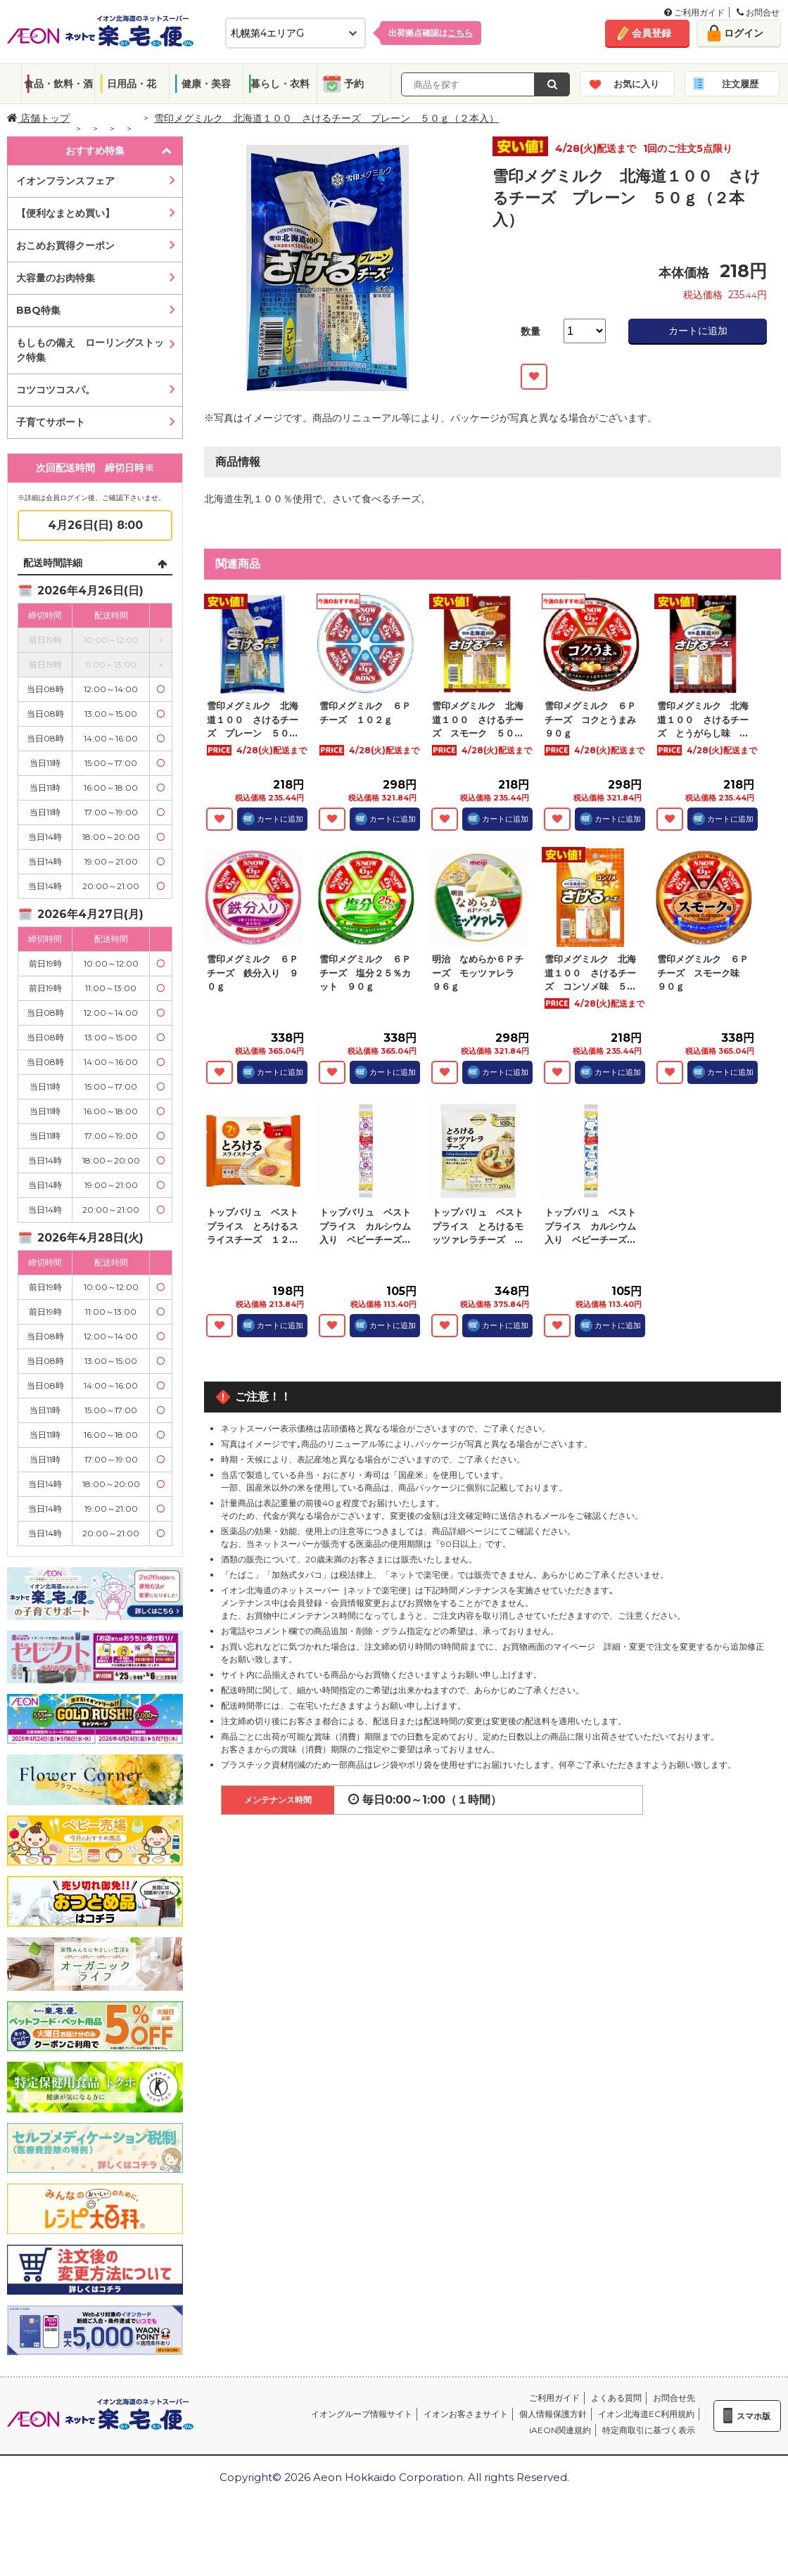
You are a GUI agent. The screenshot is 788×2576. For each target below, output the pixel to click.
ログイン (743, 33)
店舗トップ (38, 118)
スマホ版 (753, 2416)
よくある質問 (616, 2397)
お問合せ (758, 12)
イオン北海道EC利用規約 (646, 2414)
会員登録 (651, 33)
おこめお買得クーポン (65, 245)
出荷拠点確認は (430, 32)
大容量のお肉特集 (55, 278)
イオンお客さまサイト (466, 2414)
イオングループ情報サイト (361, 2414)
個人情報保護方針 (553, 2414)
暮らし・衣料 (280, 83)
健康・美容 (206, 83)
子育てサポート (50, 422)
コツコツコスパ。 (55, 389)
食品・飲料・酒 (58, 83)
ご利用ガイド (694, 12)
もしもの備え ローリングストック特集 (90, 350)
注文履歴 (740, 83)
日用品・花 (131, 83)
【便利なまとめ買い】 (65, 213)
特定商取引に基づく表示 (648, 2430)
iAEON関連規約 (560, 2430)
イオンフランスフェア (65, 180)
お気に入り (636, 83)
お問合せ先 (674, 2397)
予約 (354, 83)
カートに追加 (697, 330)
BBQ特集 (38, 310)
